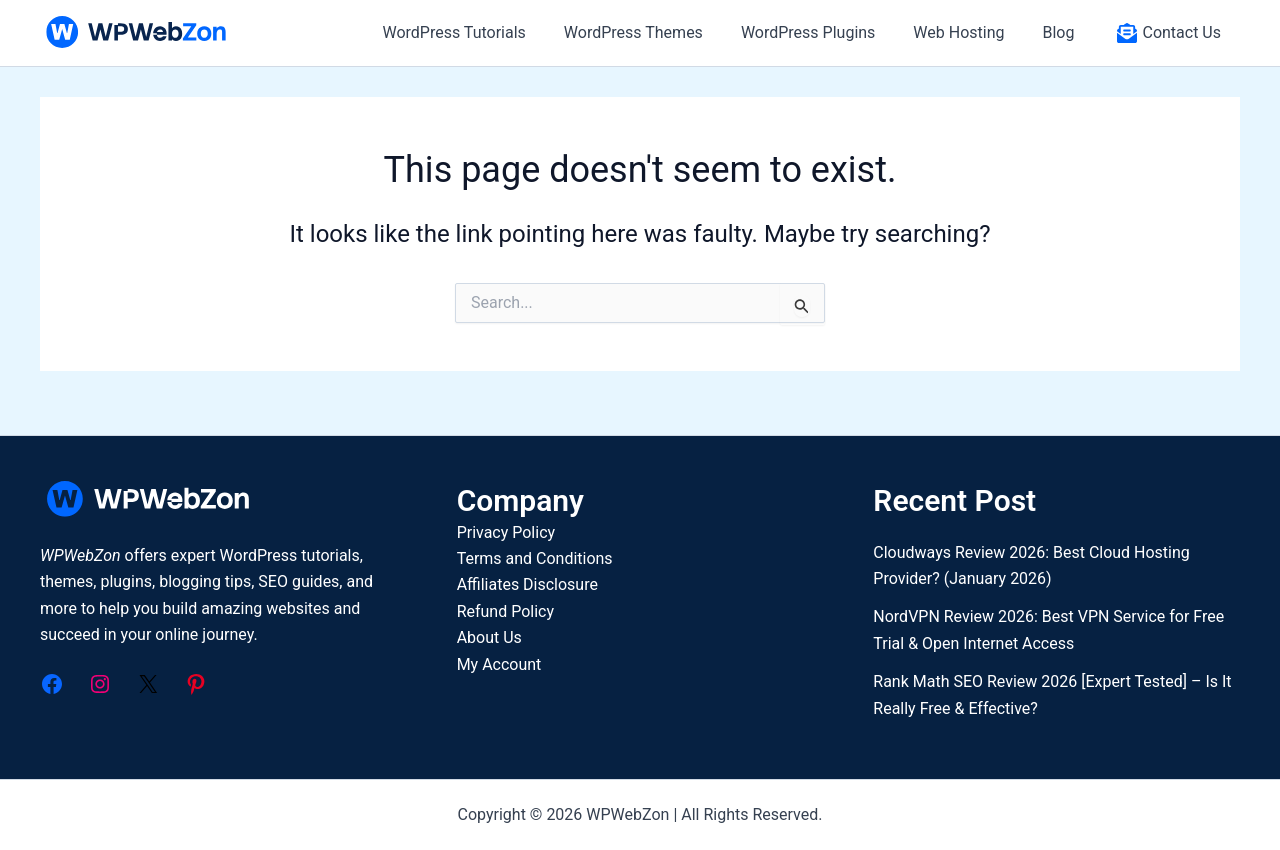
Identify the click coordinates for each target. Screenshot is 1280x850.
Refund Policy (505, 611)
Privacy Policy (506, 532)
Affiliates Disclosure (527, 584)
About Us (489, 637)
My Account (499, 664)
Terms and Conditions (535, 558)
